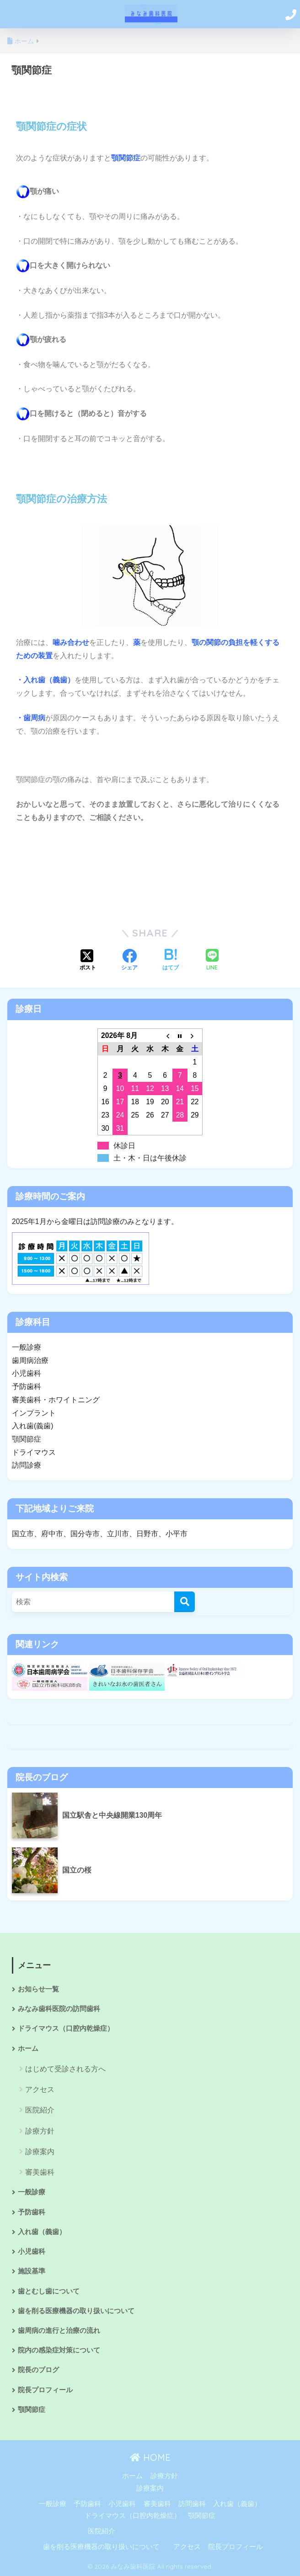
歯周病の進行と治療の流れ (59, 2330)
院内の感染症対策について (59, 2350)
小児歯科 (31, 2251)
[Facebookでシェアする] (129, 960)
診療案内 (39, 2152)
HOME (150, 2457)
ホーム (28, 2048)
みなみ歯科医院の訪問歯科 (59, 2008)
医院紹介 (39, 2110)
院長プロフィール (45, 2390)
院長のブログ (38, 2370)
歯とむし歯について (49, 2291)
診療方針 (39, 2131)
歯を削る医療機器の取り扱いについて (76, 2311)
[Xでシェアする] (88, 960)
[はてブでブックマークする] (170, 960)
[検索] (184, 1601)
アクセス (39, 2089)
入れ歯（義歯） (42, 2231)
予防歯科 (31, 2212)
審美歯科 (39, 2172)
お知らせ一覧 (38, 1989)
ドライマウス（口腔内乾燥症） (66, 2028)
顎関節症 (31, 2409)
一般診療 (31, 2192)
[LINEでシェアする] (212, 960)
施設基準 (31, 2271)
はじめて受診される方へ (65, 2069)
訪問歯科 (192, 2503)
